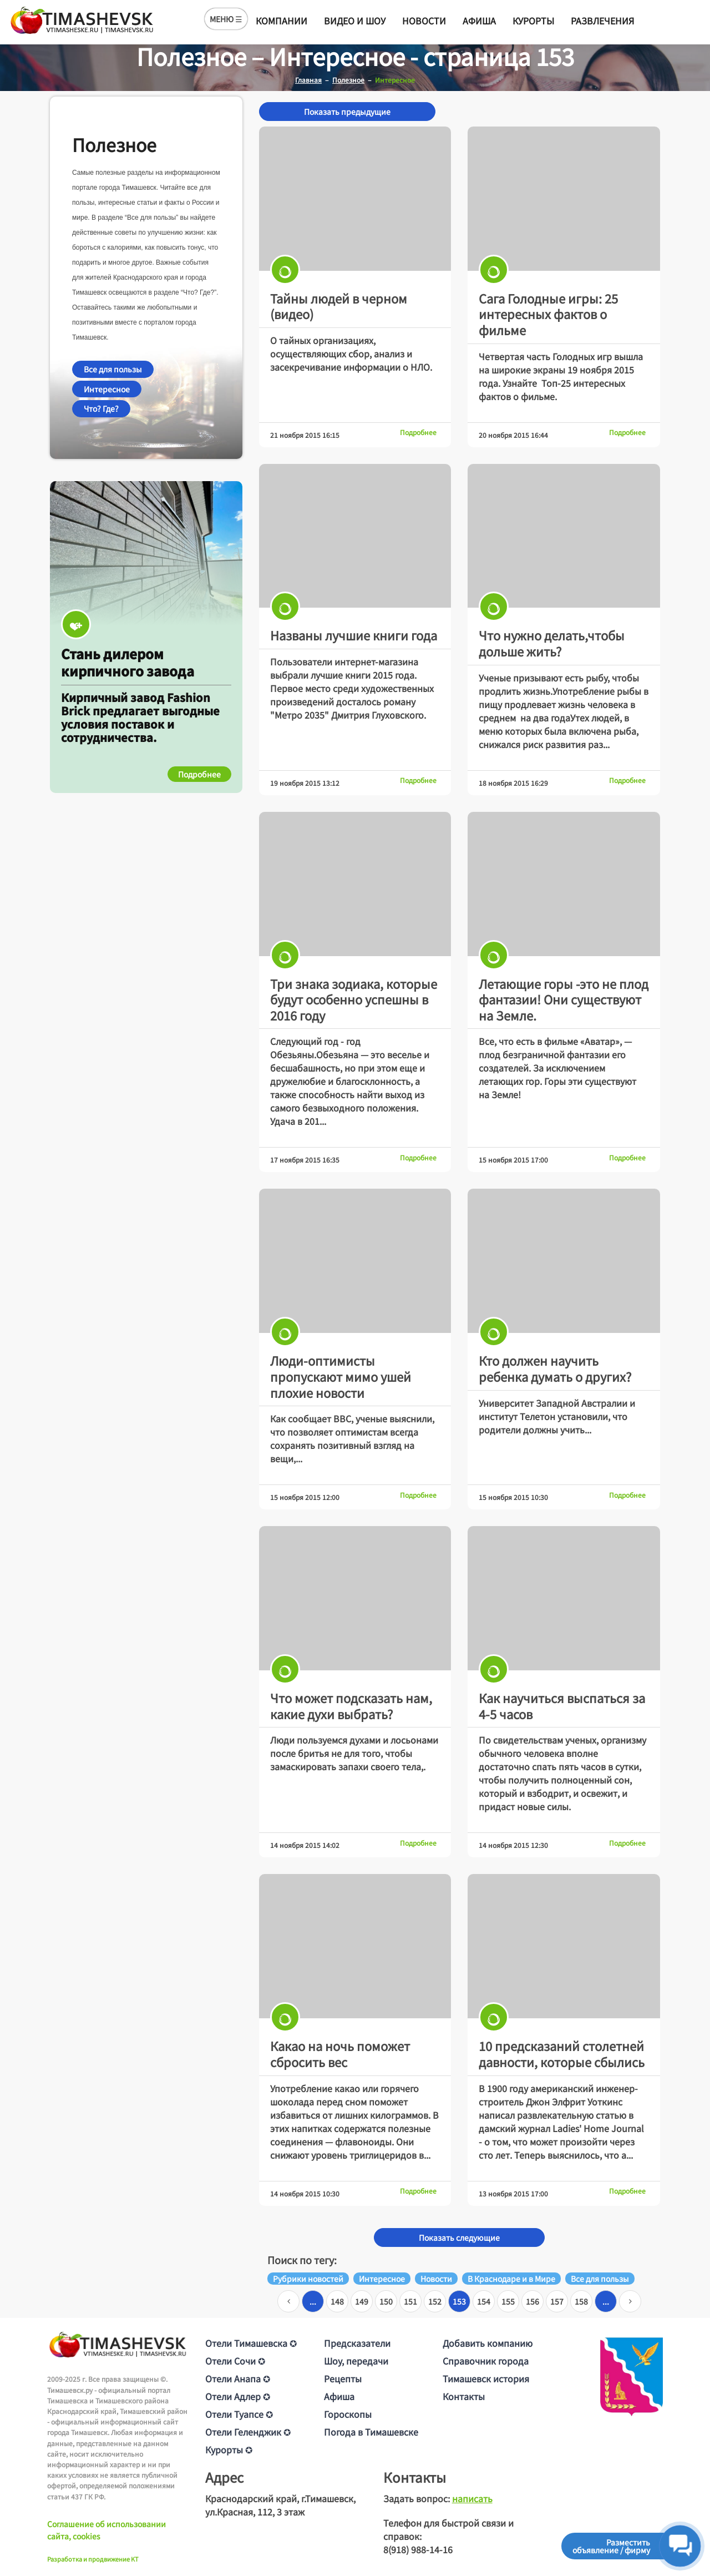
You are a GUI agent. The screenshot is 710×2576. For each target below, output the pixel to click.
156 (532, 2301)
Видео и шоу (355, 20)
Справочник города (486, 2360)
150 (386, 2301)
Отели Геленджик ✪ (248, 2431)
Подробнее (418, 432)
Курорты (533, 20)
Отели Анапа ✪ (237, 2378)
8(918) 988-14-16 (418, 2549)
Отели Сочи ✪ (235, 2360)
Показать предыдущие (347, 111)
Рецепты (343, 2378)
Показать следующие (459, 2237)
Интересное (107, 389)
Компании (281, 20)
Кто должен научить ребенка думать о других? (555, 1368)
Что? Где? (101, 408)
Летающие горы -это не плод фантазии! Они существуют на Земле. (563, 999)
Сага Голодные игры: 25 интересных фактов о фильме (548, 314)
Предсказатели (357, 2342)
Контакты (464, 2396)
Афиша (479, 20)
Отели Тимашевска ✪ (251, 2342)
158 (581, 2301)
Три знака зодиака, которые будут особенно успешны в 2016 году (353, 999)
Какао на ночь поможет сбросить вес (340, 2053)
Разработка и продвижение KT (93, 2558)
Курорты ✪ (228, 2449)
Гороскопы (348, 2414)
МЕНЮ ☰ (226, 18)
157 (557, 2301)
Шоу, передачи (356, 2360)
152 (435, 2301)
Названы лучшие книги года (353, 635)
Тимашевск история (486, 2378)
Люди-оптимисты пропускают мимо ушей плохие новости (340, 1376)
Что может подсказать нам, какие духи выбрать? (351, 1706)
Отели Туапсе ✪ (239, 2414)
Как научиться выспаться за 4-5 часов (562, 1706)
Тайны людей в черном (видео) (338, 306)
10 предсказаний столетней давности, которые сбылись (562, 2053)
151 (410, 2301)
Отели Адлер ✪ (237, 2396)
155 (508, 2301)
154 (483, 2301)
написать (472, 2498)
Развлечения (602, 20)
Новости (424, 20)
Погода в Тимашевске (371, 2431)
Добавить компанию (487, 2342)
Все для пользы (113, 369)
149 (361, 2301)
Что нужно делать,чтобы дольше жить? (552, 643)
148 (337, 2301)
